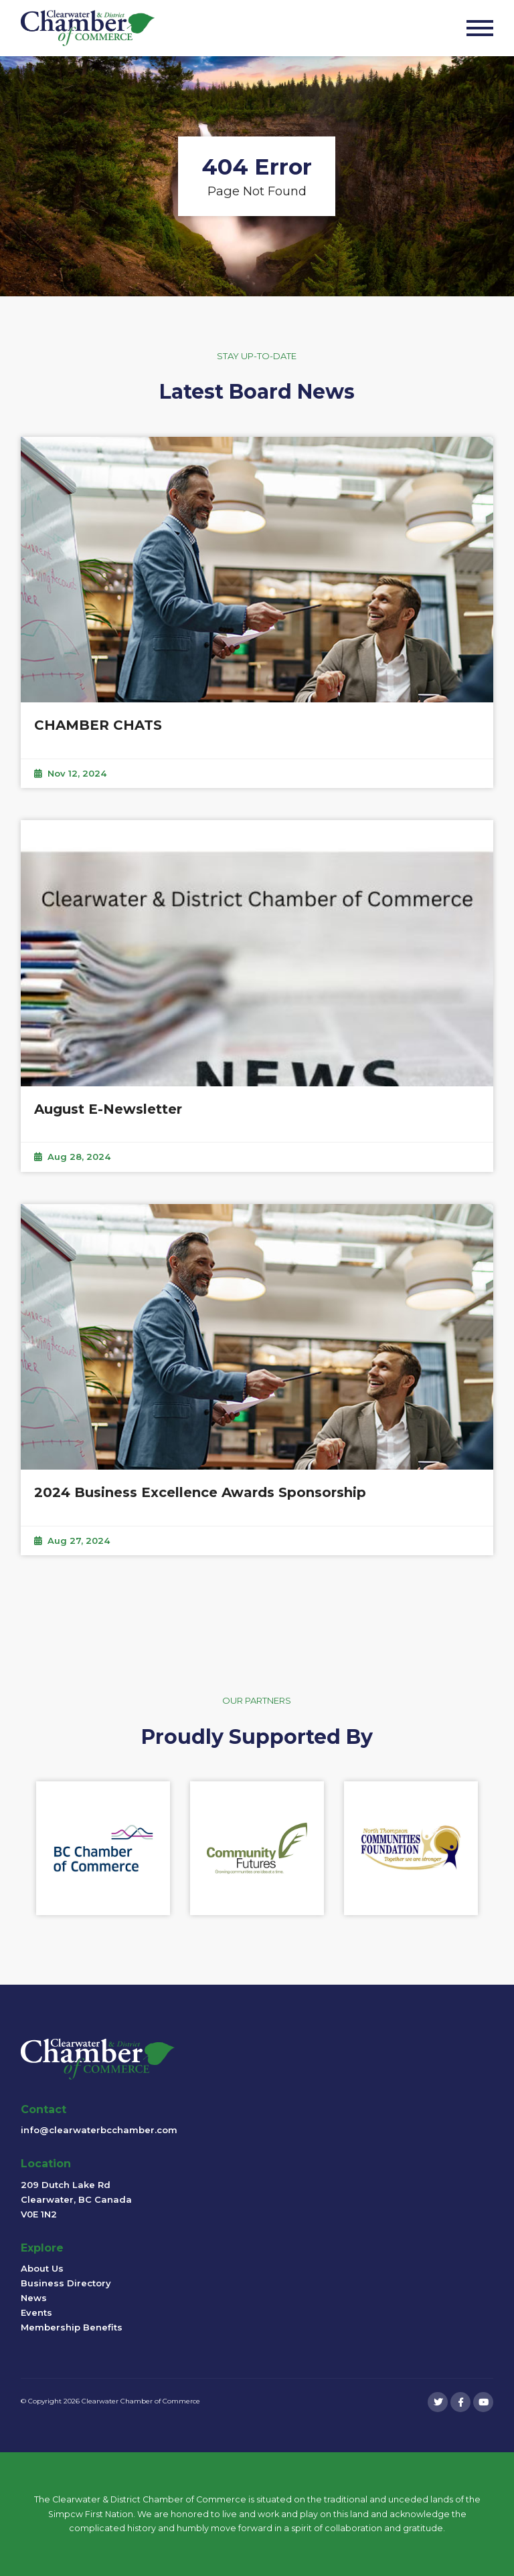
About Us (42, 2268)
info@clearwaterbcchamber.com (99, 2129)
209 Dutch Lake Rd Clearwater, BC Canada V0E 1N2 (76, 2199)
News (34, 2297)
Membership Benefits (71, 2327)
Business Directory (66, 2283)
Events (36, 2312)
